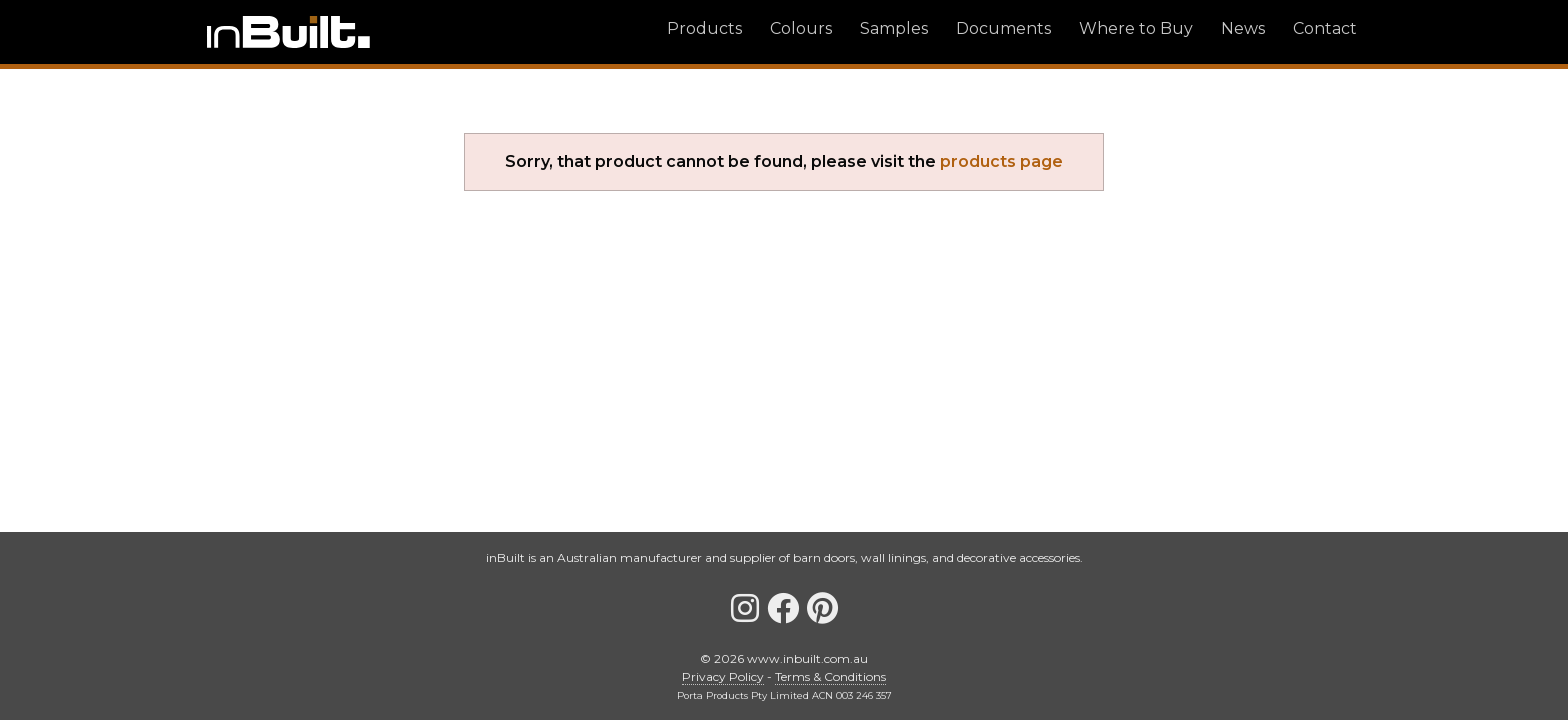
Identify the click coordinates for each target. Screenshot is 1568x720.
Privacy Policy (723, 676)
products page (1001, 161)
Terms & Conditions (830, 676)
